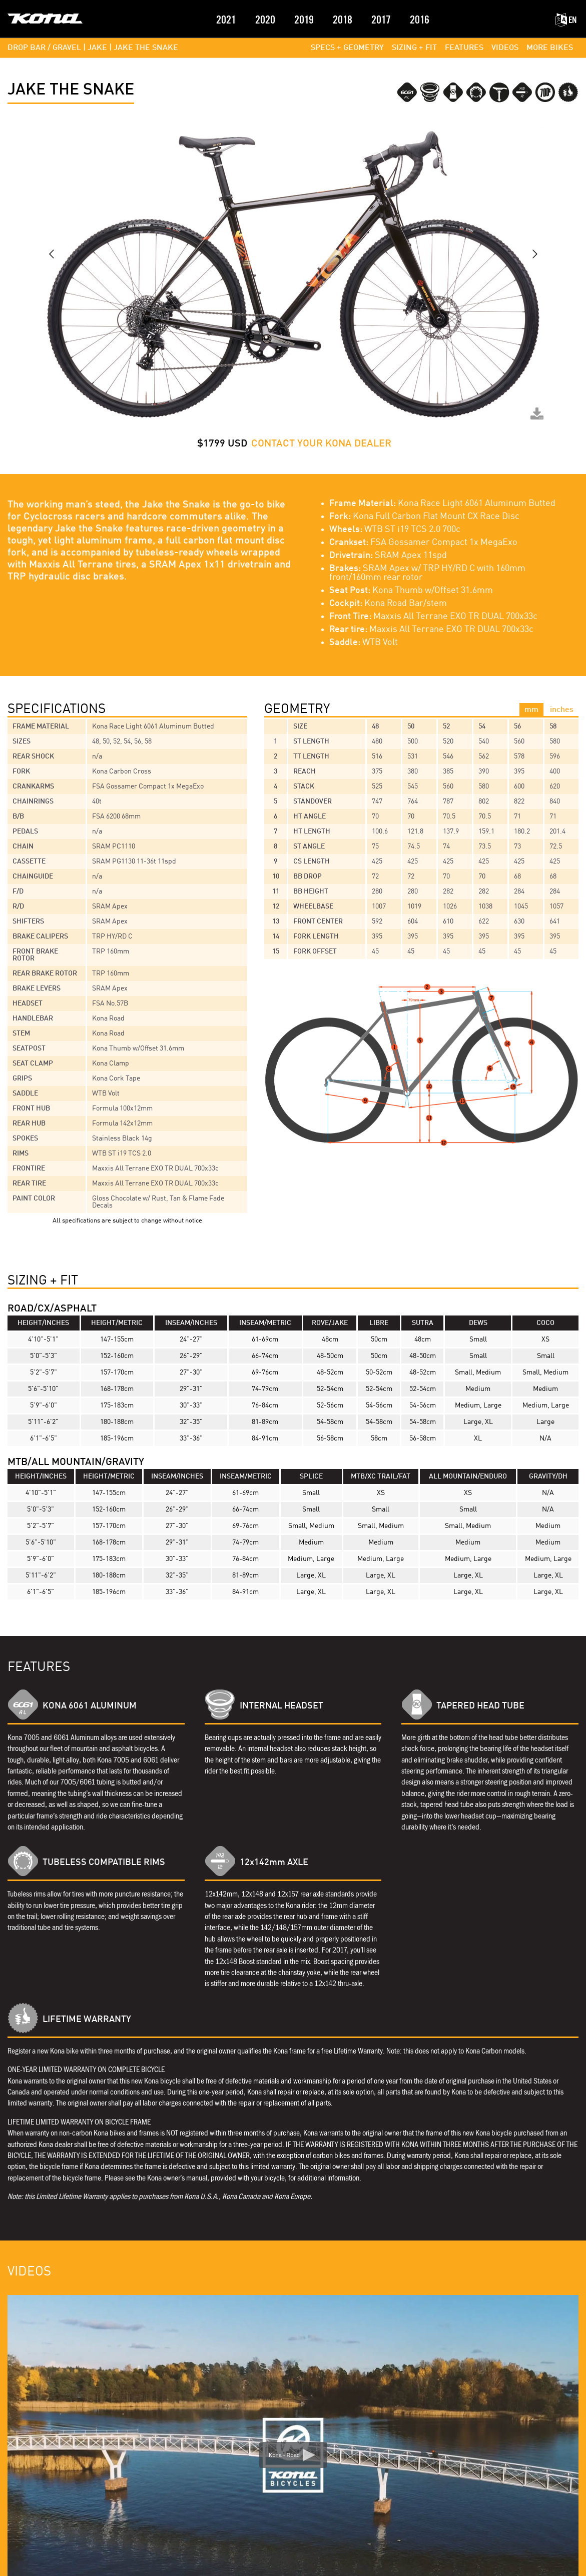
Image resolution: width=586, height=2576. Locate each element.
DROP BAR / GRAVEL (44, 48)
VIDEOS (504, 48)
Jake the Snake (146, 48)
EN (565, 20)
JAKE (97, 48)
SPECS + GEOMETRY (347, 48)
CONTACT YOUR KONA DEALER (321, 444)
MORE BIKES (549, 48)
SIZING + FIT (414, 48)
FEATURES (464, 48)
